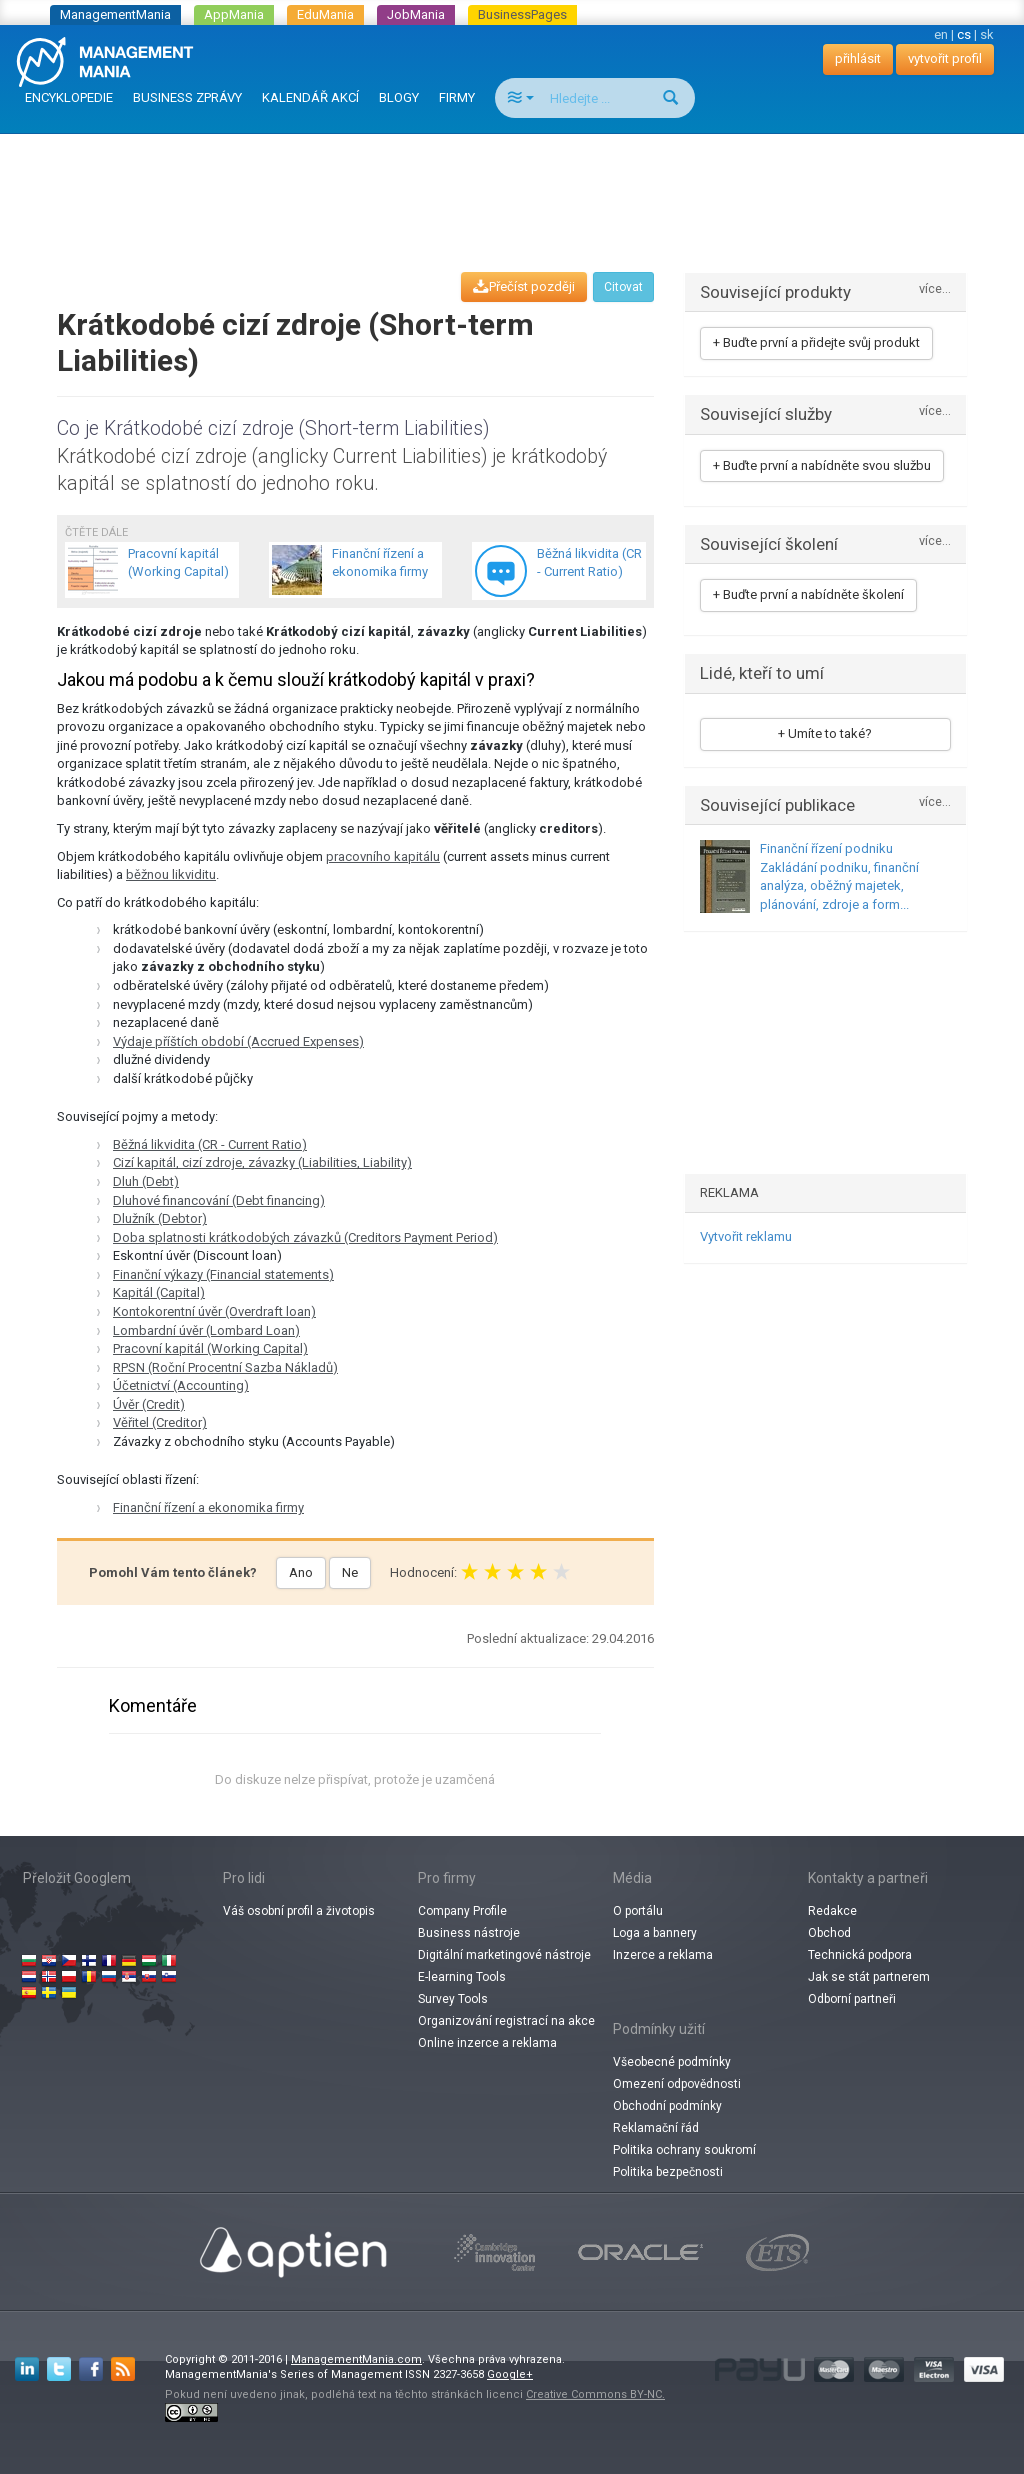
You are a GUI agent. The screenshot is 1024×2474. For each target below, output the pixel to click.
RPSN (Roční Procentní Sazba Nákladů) (225, 1367)
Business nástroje (469, 1933)
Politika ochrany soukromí (684, 2150)
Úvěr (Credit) (149, 1404)
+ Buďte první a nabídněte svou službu (822, 465)
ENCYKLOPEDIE (69, 97)
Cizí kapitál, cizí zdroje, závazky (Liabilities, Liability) (262, 1162)
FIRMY (457, 97)
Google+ (510, 2374)
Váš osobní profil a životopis (299, 1911)
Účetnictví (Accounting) (181, 1385)
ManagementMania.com (356, 2359)
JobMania (416, 14)
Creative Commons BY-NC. (595, 2394)
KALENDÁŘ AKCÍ (310, 97)
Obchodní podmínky (667, 2106)
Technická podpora (860, 1955)
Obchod (829, 1933)
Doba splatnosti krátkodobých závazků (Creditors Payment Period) (305, 1237)
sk (987, 34)
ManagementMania (115, 14)
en (941, 34)
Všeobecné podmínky (672, 2062)
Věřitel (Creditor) (160, 1422)
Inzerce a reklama (663, 1955)
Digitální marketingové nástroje (504, 1955)
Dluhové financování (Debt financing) (219, 1200)
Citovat (623, 287)
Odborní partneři (852, 1999)
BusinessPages (522, 14)
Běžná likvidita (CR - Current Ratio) (210, 1144)
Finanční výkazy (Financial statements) (223, 1274)
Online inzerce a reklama (487, 2043)
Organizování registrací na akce (506, 2021)
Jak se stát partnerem (869, 1977)
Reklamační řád (656, 2128)
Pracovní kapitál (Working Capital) (210, 1348)
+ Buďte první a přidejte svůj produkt (816, 342)
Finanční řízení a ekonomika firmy (208, 1507)
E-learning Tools (462, 1977)
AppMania (234, 14)
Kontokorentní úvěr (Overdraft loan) (214, 1311)
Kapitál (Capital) (159, 1292)
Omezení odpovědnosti (677, 2084)
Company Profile (462, 1911)
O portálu (638, 1911)
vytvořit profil (945, 58)
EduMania (325, 14)
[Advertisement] (512, 184)
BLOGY (399, 97)
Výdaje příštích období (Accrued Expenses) (238, 1041)
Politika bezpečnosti (668, 2172)
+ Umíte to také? (825, 733)
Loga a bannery (655, 1933)
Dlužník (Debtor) (160, 1218)
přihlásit (858, 58)
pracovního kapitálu (383, 856)
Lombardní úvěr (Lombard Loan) (206, 1330)
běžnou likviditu (171, 874)
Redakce (832, 1911)
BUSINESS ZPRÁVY (187, 97)
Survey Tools (453, 1999)
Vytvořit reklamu (746, 1236)
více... (935, 289)
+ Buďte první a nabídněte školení (808, 594)
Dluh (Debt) (146, 1181)
